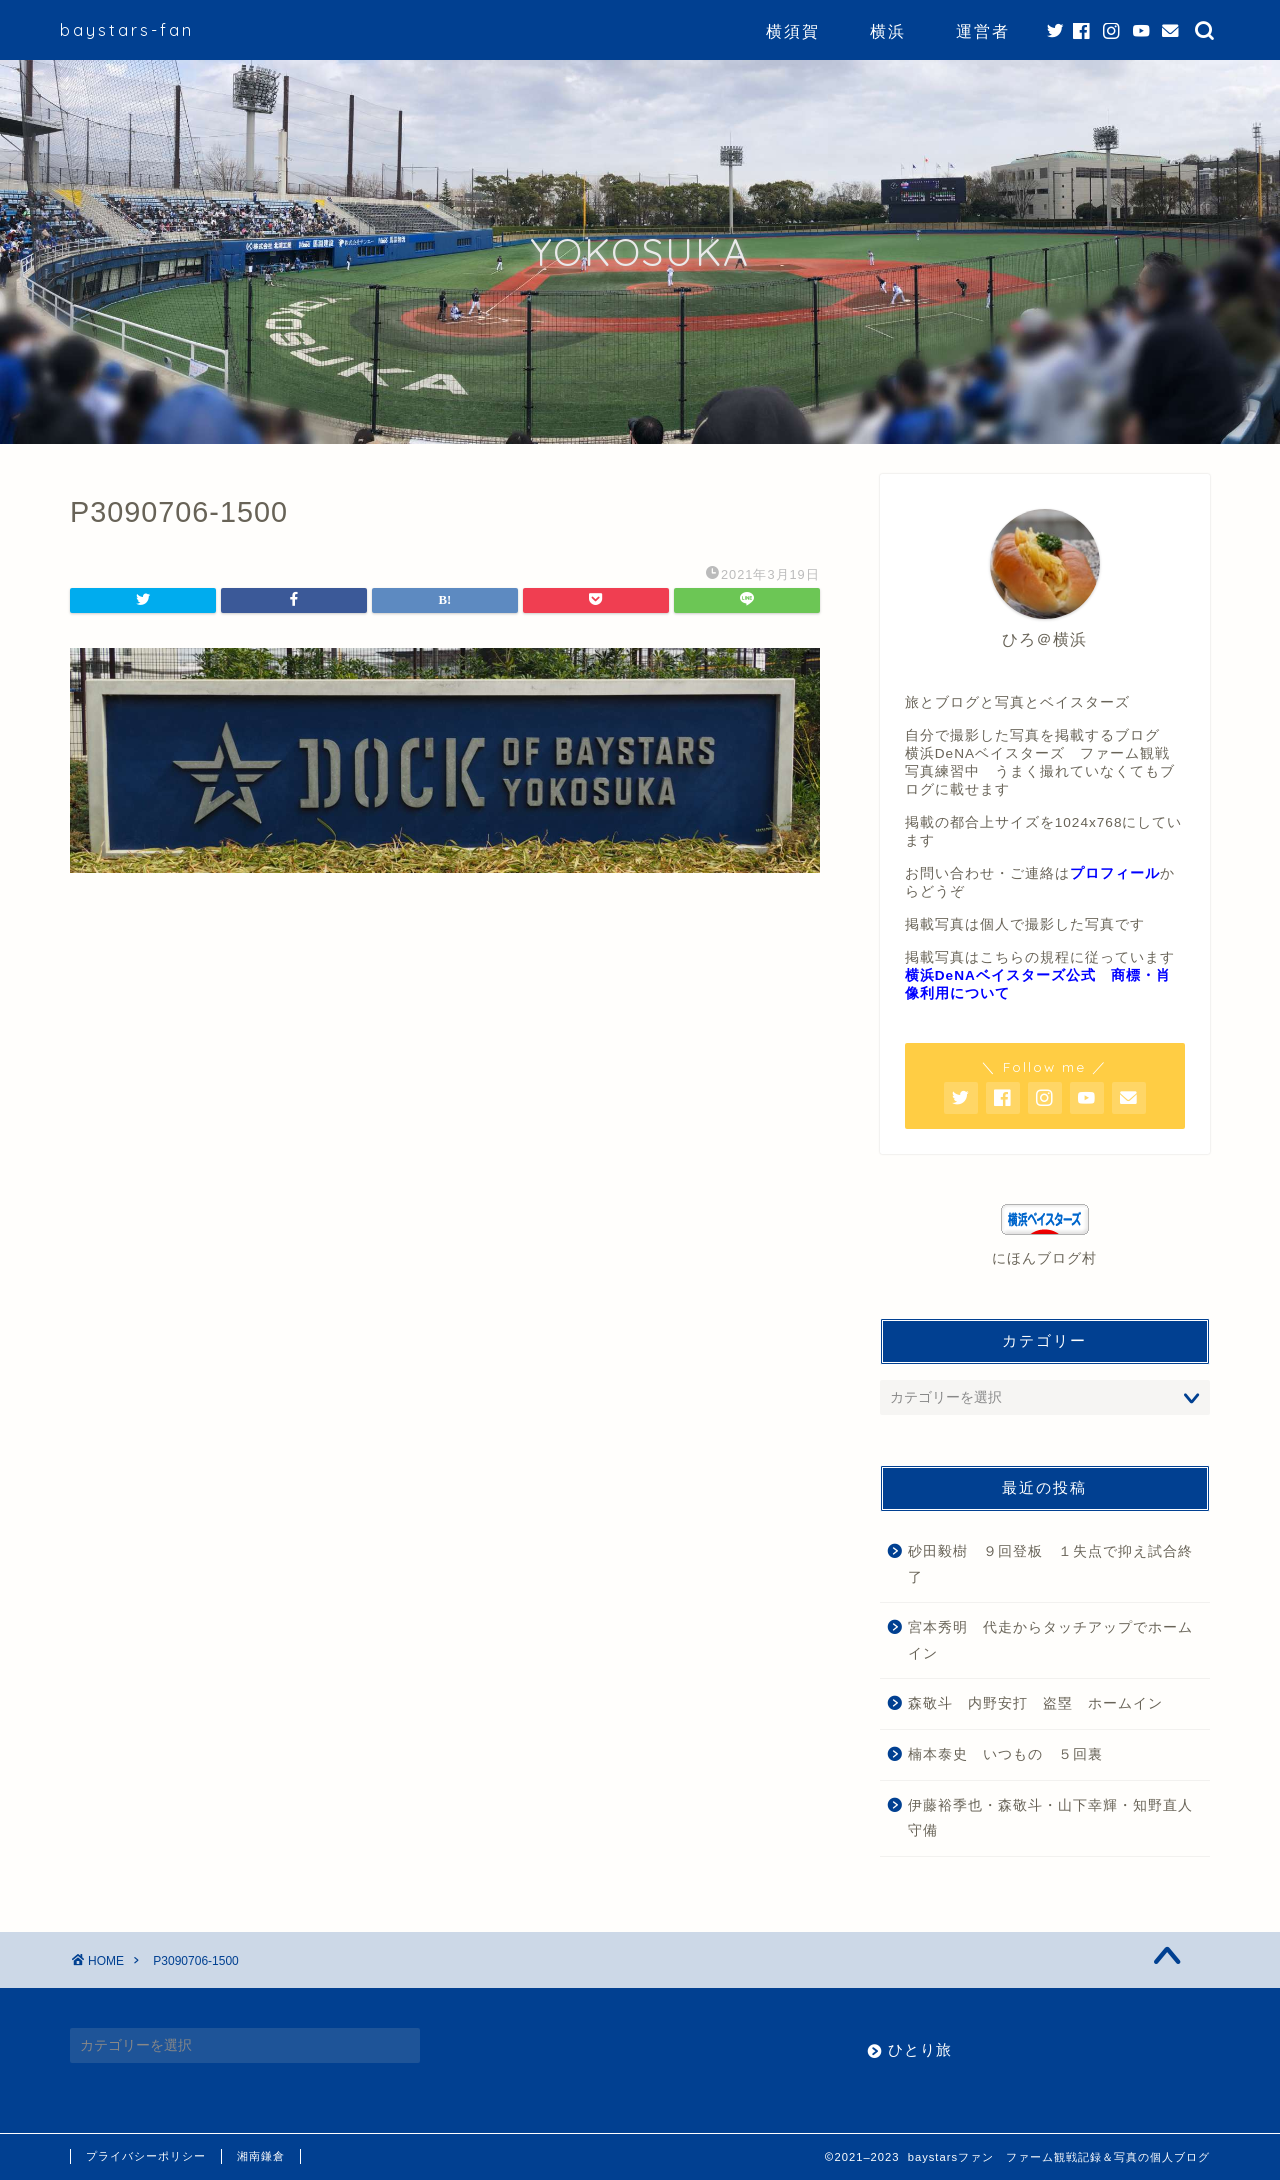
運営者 (983, 31)
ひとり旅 (920, 2049)
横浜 (888, 31)
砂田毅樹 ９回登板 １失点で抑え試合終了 (1050, 1564)
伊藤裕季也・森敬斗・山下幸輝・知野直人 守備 (1057, 1818)
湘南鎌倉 (261, 2156)
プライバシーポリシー (146, 2156)
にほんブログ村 (1044, 1258)
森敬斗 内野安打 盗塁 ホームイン (1035, 1703)
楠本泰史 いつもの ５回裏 (1005, 1754)
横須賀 (793, 31)
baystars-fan (127, 30)
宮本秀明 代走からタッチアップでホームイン (1050, 1640)
